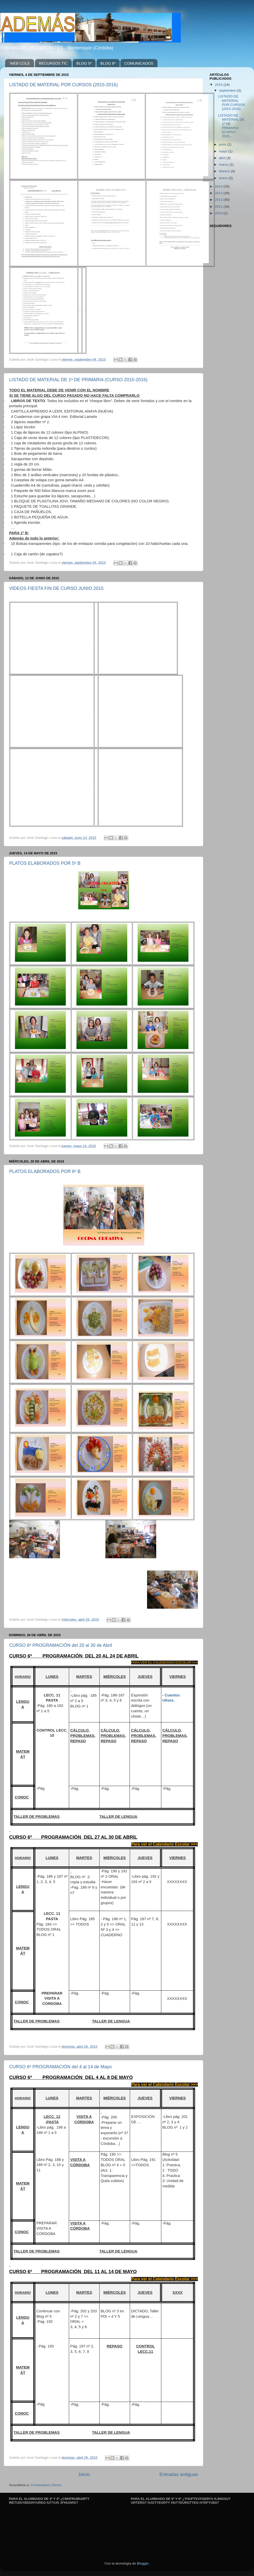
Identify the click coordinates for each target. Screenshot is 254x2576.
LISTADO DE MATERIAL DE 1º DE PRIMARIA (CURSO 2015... (231, 126)
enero (223, 178)
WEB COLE (20, 63)
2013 (219, 193)
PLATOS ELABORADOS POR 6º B (45, 1171)
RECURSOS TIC (53, 63)
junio (222, 144)
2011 (219, 206)
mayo (223, 151)
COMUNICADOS (138, 63)
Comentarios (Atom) (46, 2485)
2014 (219, 186)
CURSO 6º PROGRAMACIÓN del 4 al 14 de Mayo (60, 2066)
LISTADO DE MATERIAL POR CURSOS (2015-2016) (63, 84)
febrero (224, 171)
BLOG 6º (108, 63)
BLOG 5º (84, 63)
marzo (224, 164)
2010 (219, 213)
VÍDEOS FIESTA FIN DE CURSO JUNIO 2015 (56, 588)
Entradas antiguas (179, 2474)
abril (222, 158)
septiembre (227, 90)
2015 (219, 85)
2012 (219, 200)
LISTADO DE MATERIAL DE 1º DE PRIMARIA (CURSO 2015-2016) (78, 379)
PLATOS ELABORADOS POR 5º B (45, 863)
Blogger (143, 2563)
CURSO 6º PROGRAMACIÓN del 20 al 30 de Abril (60, 1645)
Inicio (84, 2474)
